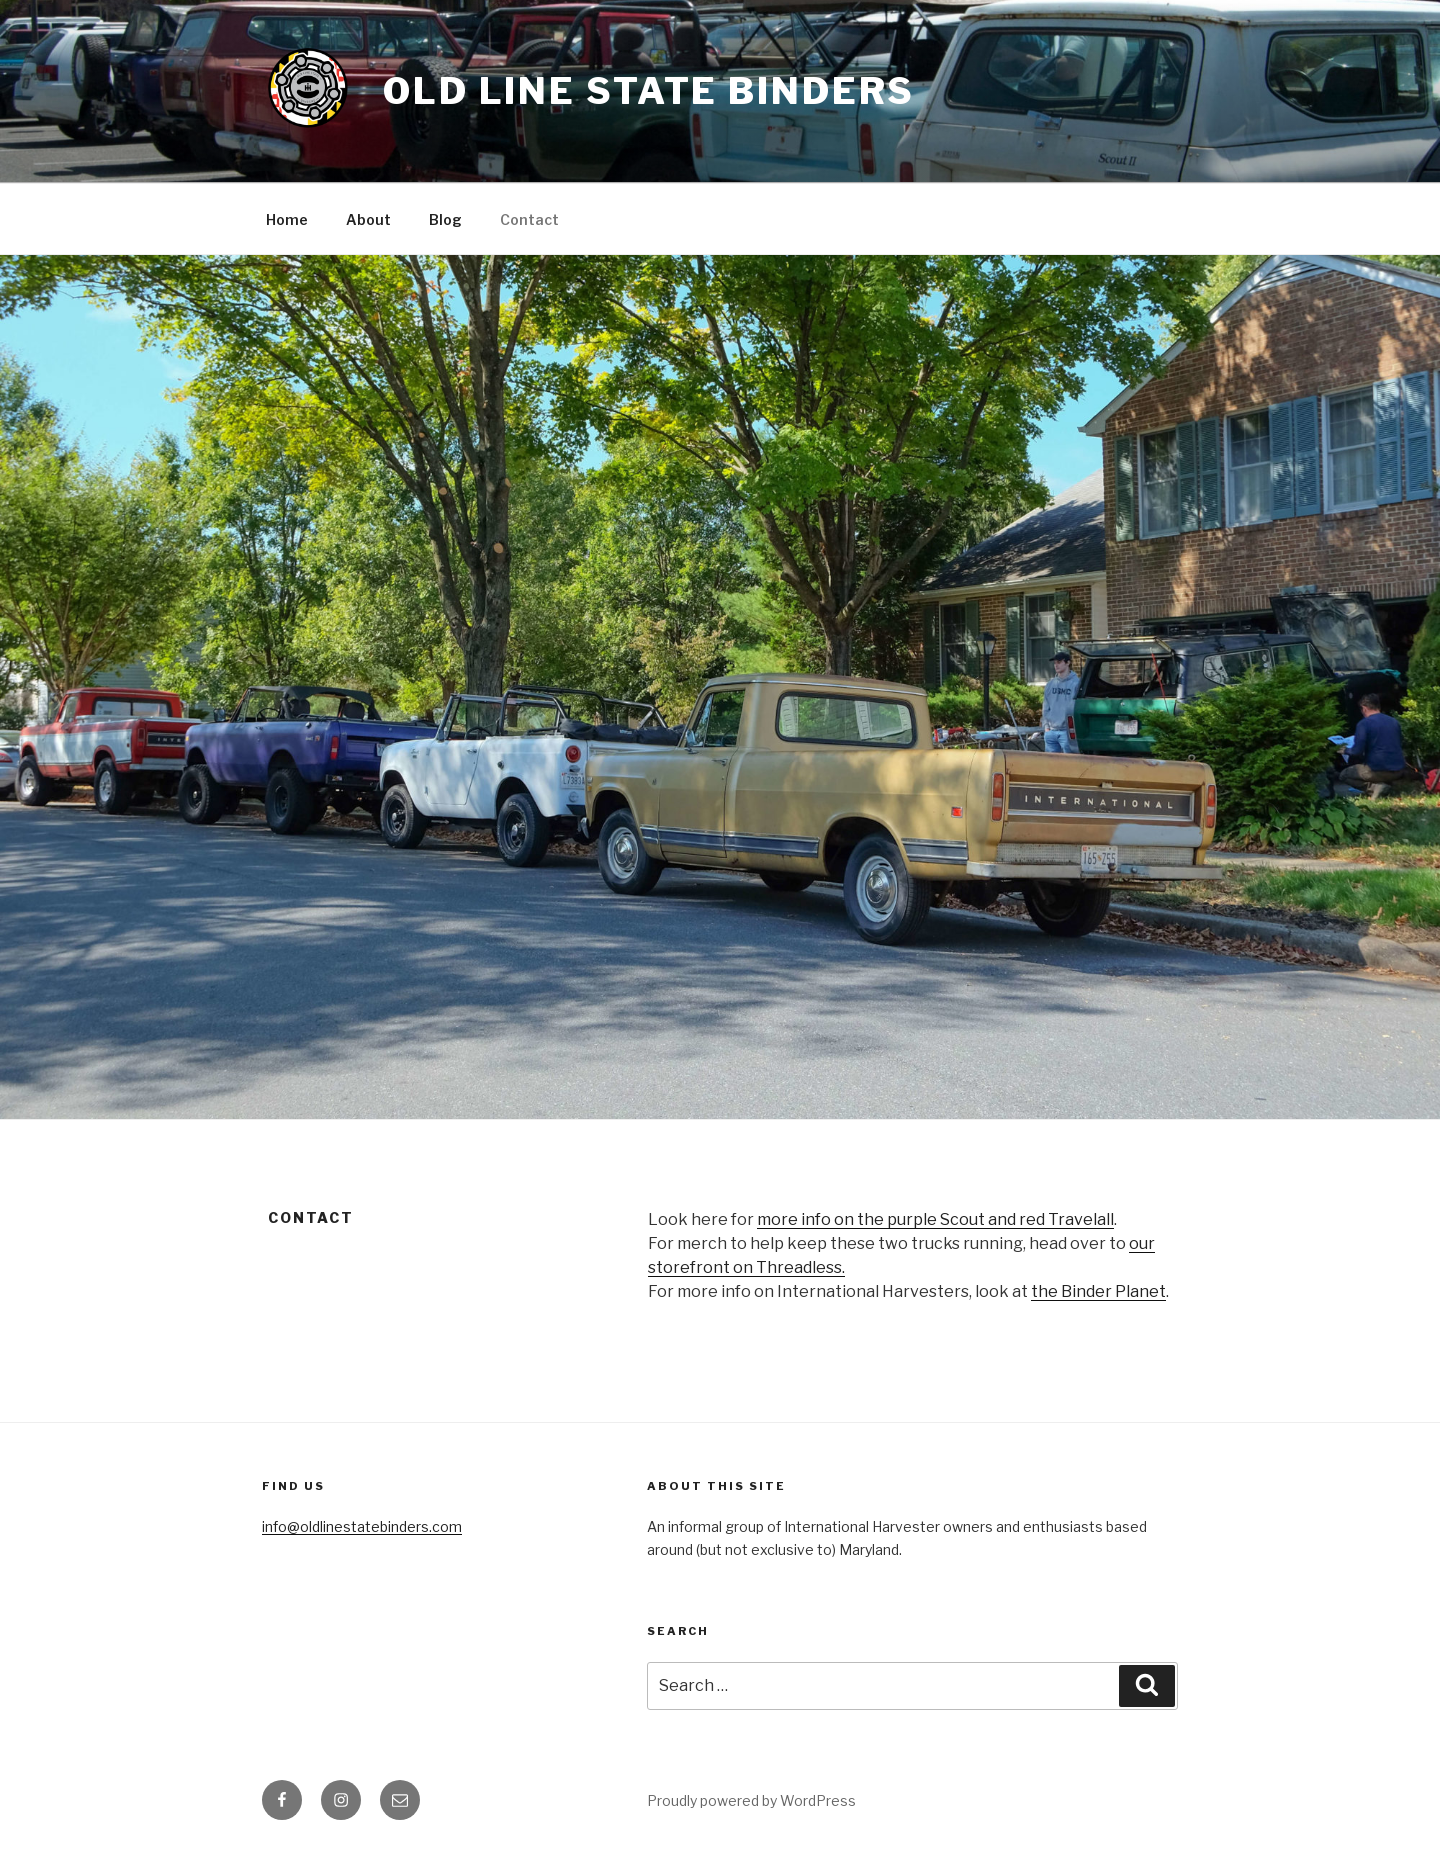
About (368, 219)
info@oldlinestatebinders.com (362, 1526)
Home (287, 219)
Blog (445, 219)
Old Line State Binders (649, 91)
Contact (529, 219)
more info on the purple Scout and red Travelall (935, 1219)
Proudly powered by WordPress (751, 1800)
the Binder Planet (1098, 1291)
